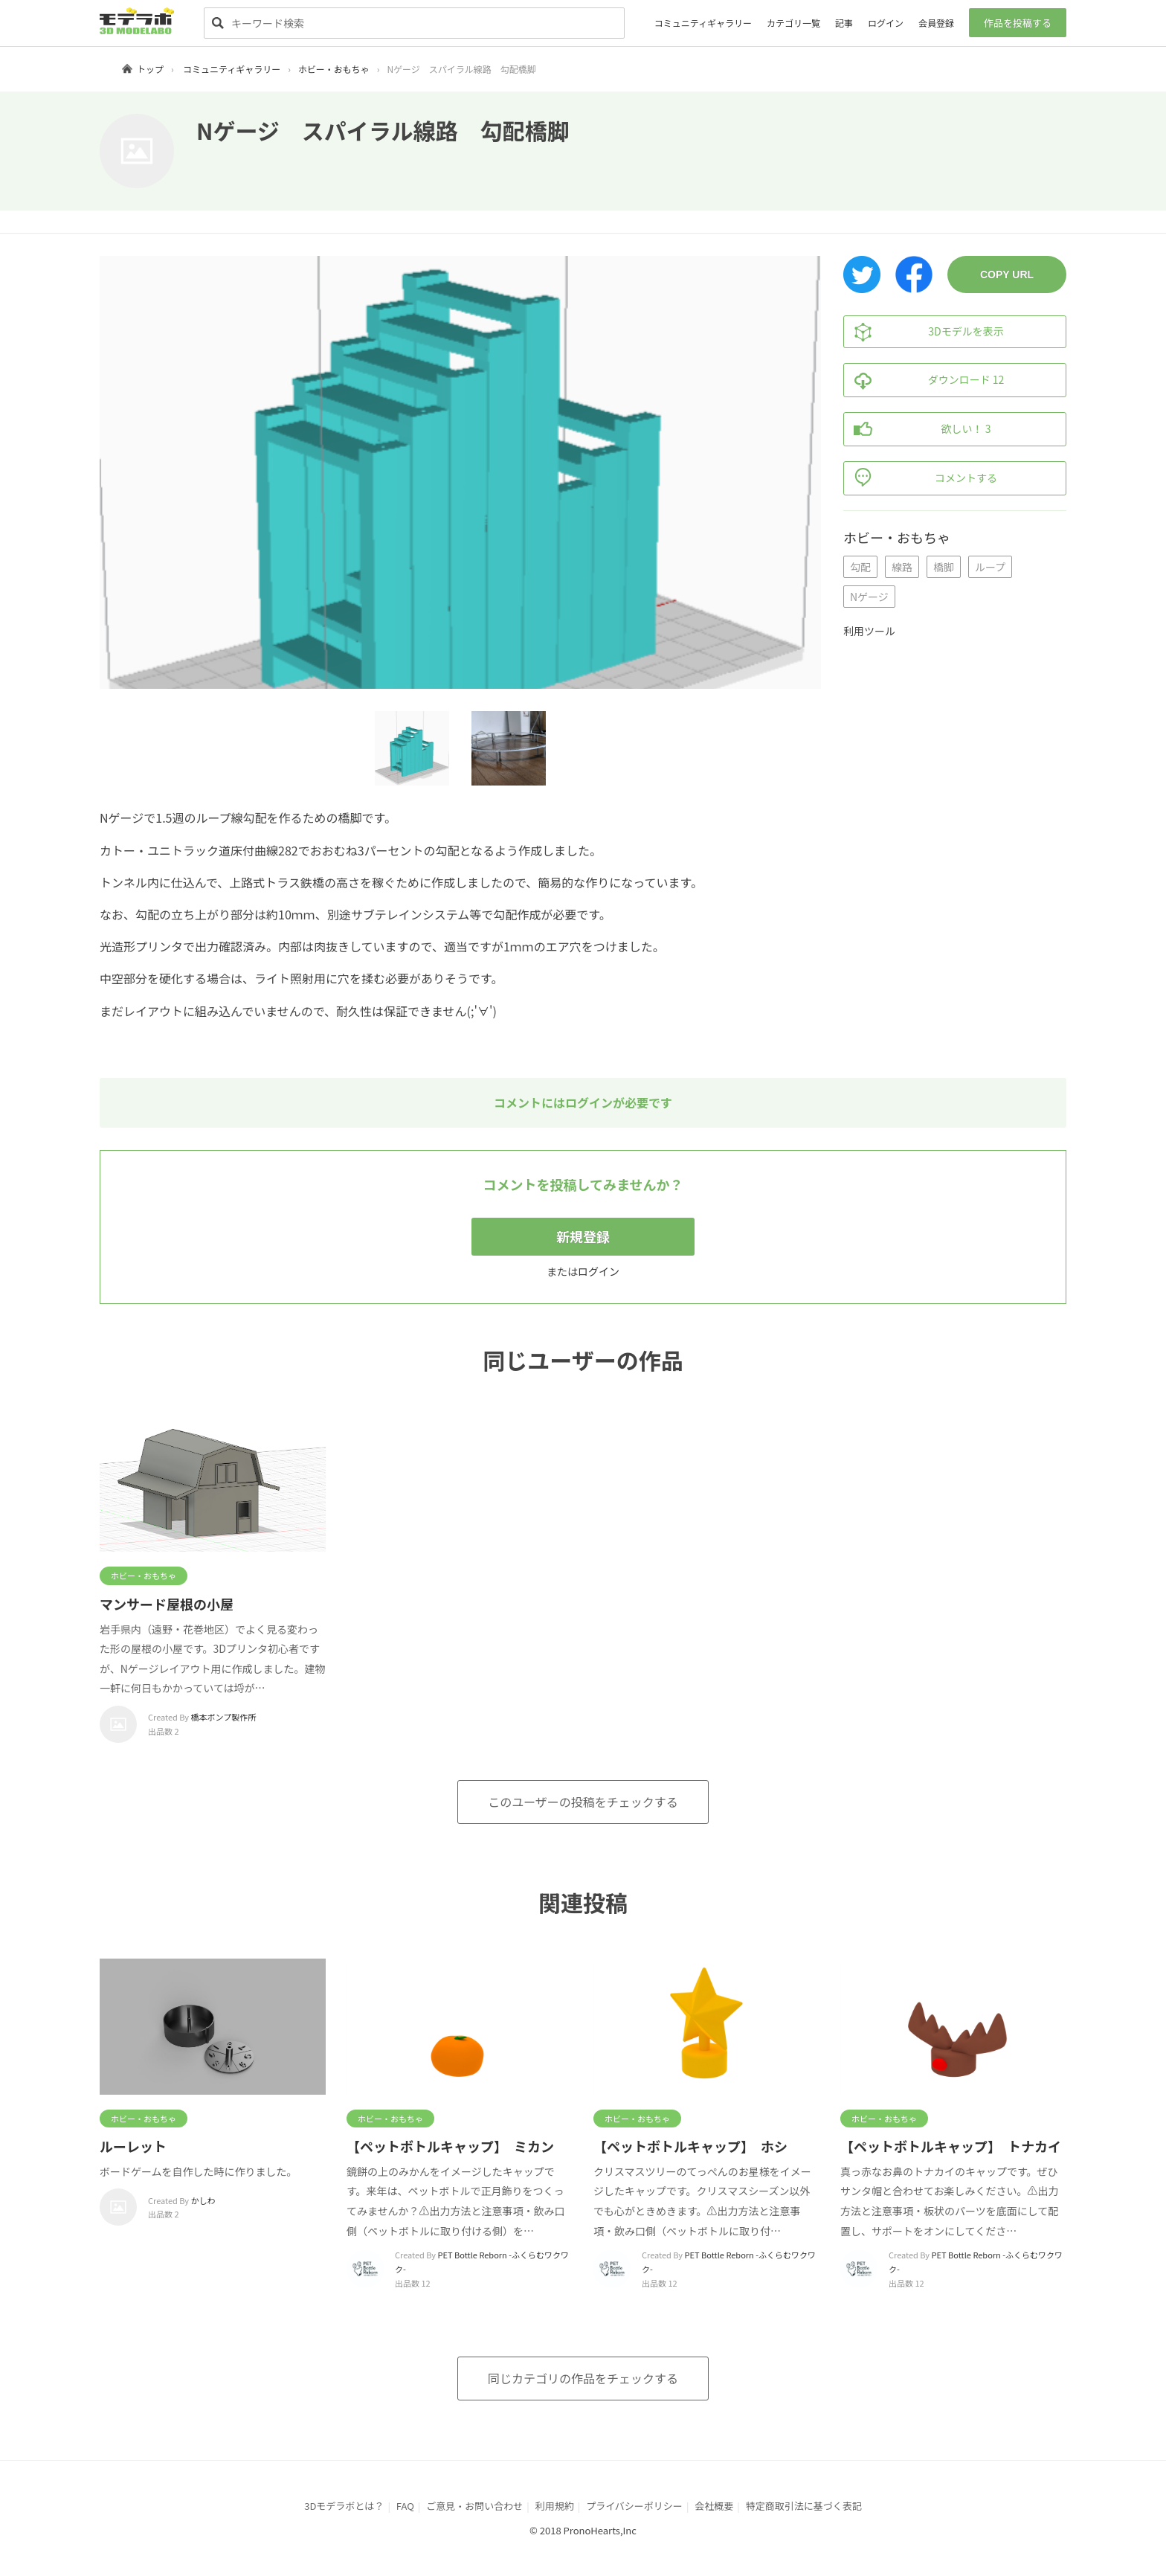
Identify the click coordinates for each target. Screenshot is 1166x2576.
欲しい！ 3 (917, 429)
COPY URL (1007, 274)
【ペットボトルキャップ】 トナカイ (950, 2146)
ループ (990, 566)
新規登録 (583, 1236)
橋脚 (943, 566)
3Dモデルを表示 (924, 331)
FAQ (405, 2506)
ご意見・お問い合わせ (474, 2506)
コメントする (920, 478)
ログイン (886, 22)
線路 (902, 566)
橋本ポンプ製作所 (224, 1717)
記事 (844, 22)
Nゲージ (869, 596)
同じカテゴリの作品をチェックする (583, 2378)
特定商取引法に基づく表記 (804, 2506)
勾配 (860, 566)
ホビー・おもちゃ (334, 68)
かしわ (203, 2200)
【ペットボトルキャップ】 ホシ (690, 2146)
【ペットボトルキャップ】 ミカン (450, 2146)
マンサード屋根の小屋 (166, 1603)
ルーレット (133, 2146)
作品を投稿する (1017, 23)
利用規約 (554, 2506)
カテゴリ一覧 (793, 22)
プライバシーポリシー (634, 2506)
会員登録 (936, 22)
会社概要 (714, 2506)
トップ (150, 68)
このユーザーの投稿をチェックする (583, 1802)
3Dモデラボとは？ (344, 2506)
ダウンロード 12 (924, 380)
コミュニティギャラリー (703, 22)
